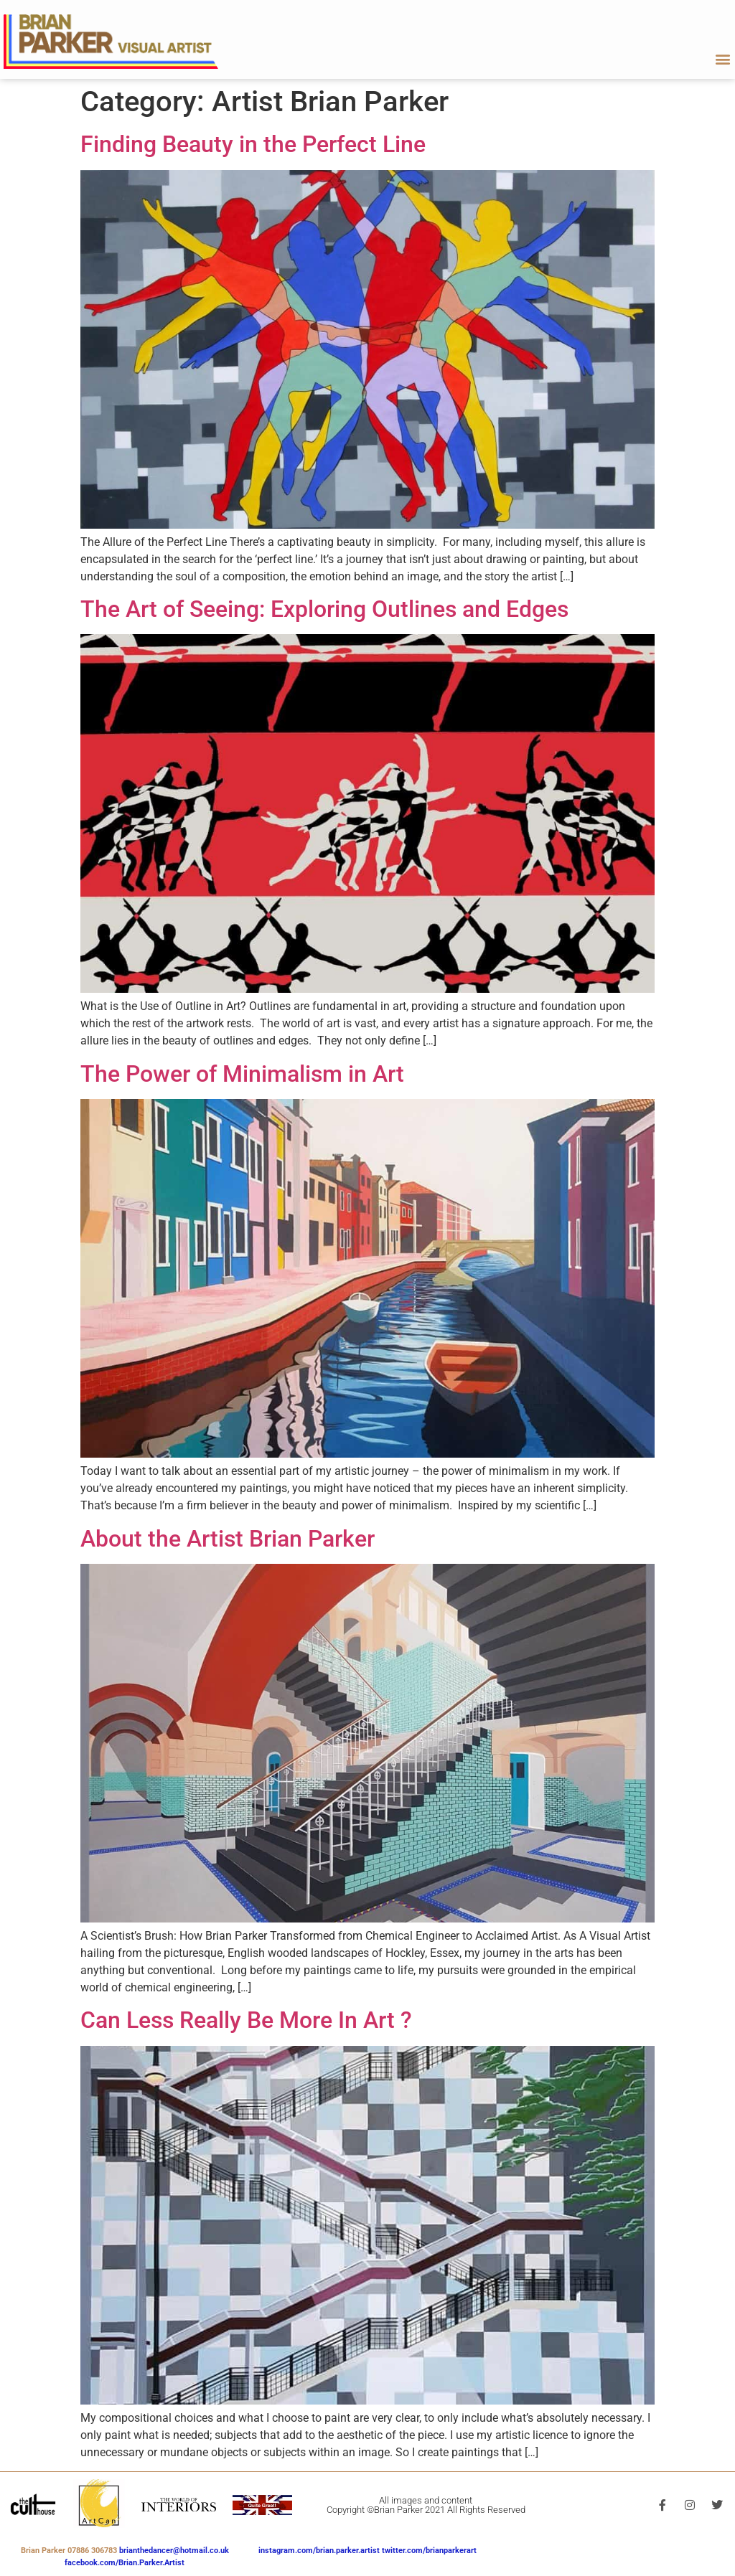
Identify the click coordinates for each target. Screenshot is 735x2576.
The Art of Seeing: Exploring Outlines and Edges (324, 609)
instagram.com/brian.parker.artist (320, 2550)
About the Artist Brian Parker (227, 1538)
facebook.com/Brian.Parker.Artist (124, 2562)
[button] (723, 58)
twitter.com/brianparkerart (429, 2550)
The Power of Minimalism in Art (242, 1074)
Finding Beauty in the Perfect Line (253, 144)
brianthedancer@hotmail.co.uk (174, 2550)
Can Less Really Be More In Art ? (246, 2020)
